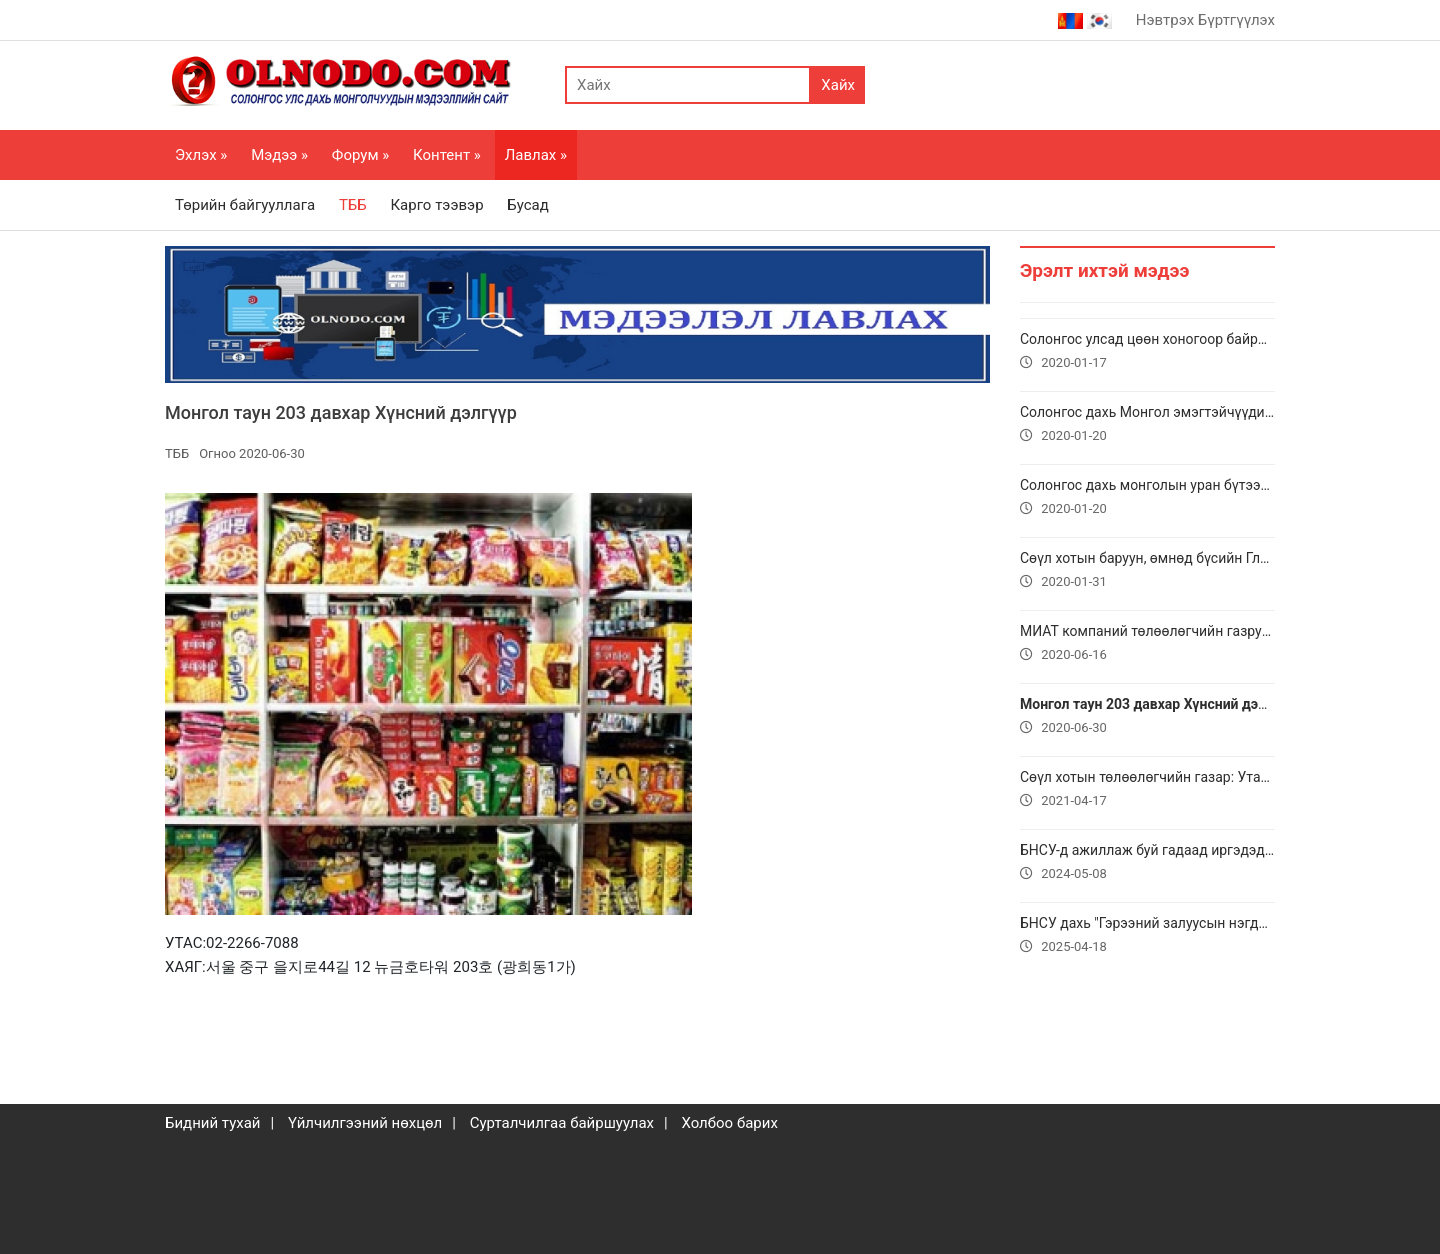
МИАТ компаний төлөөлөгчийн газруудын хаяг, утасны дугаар (1147, 645)
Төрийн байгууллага (245, 205)
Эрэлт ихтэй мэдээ (1104, 270)
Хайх (838, 85)
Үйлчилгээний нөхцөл (365, 1123)
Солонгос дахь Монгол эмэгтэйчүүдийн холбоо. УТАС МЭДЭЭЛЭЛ (1147, 426)
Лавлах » (536, 155)
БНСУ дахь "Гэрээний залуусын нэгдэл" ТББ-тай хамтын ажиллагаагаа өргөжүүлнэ (1147, 937)
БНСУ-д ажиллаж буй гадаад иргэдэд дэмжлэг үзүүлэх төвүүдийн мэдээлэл (1147, 864)
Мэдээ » (279, 155)
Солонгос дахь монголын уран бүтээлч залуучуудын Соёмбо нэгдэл (1147, 499)
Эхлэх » (201, 155)
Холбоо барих (729, 1123)
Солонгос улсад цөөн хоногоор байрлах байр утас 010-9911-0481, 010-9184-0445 (1147, 353)
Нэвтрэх (1165, 20)
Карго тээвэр (436, 205)
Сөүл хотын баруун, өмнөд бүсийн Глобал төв (1147, 572)
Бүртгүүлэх (1236, 20)
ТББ (353, 205)
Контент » (447, 155)
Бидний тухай (213, 1123)
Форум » (360, 155)
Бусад (528, 205)
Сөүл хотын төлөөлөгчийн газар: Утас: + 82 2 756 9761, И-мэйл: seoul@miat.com (1147, 791)
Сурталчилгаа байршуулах (562, 1123)
